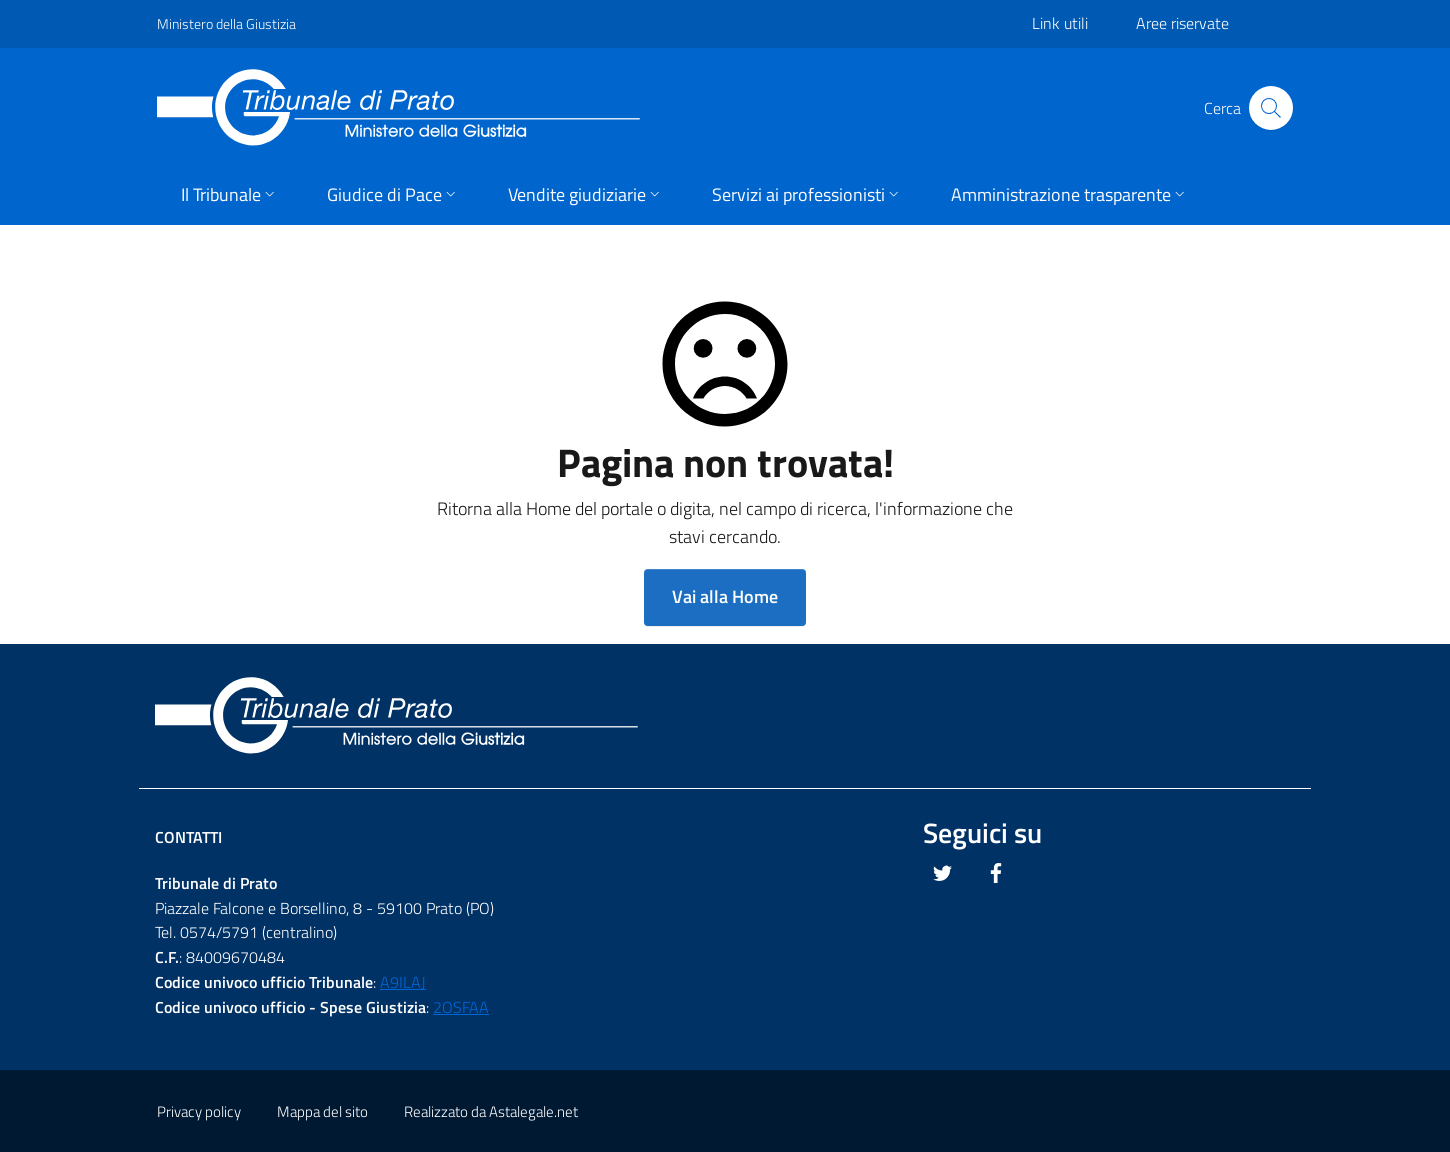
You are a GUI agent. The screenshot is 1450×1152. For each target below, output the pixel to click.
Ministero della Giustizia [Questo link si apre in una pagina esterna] (226, 23)
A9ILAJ (403, 982)
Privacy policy (199, 1111)
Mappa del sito (322, 1111)
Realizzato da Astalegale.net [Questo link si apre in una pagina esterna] (491, 1111)
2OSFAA (461, 1007)
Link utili (1060, 23)
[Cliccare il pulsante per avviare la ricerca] (1271, 108)
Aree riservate (1182, 23)
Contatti (188, 837)
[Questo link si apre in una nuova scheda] (943, 873)
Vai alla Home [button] (725, 596)
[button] (230, 196)
